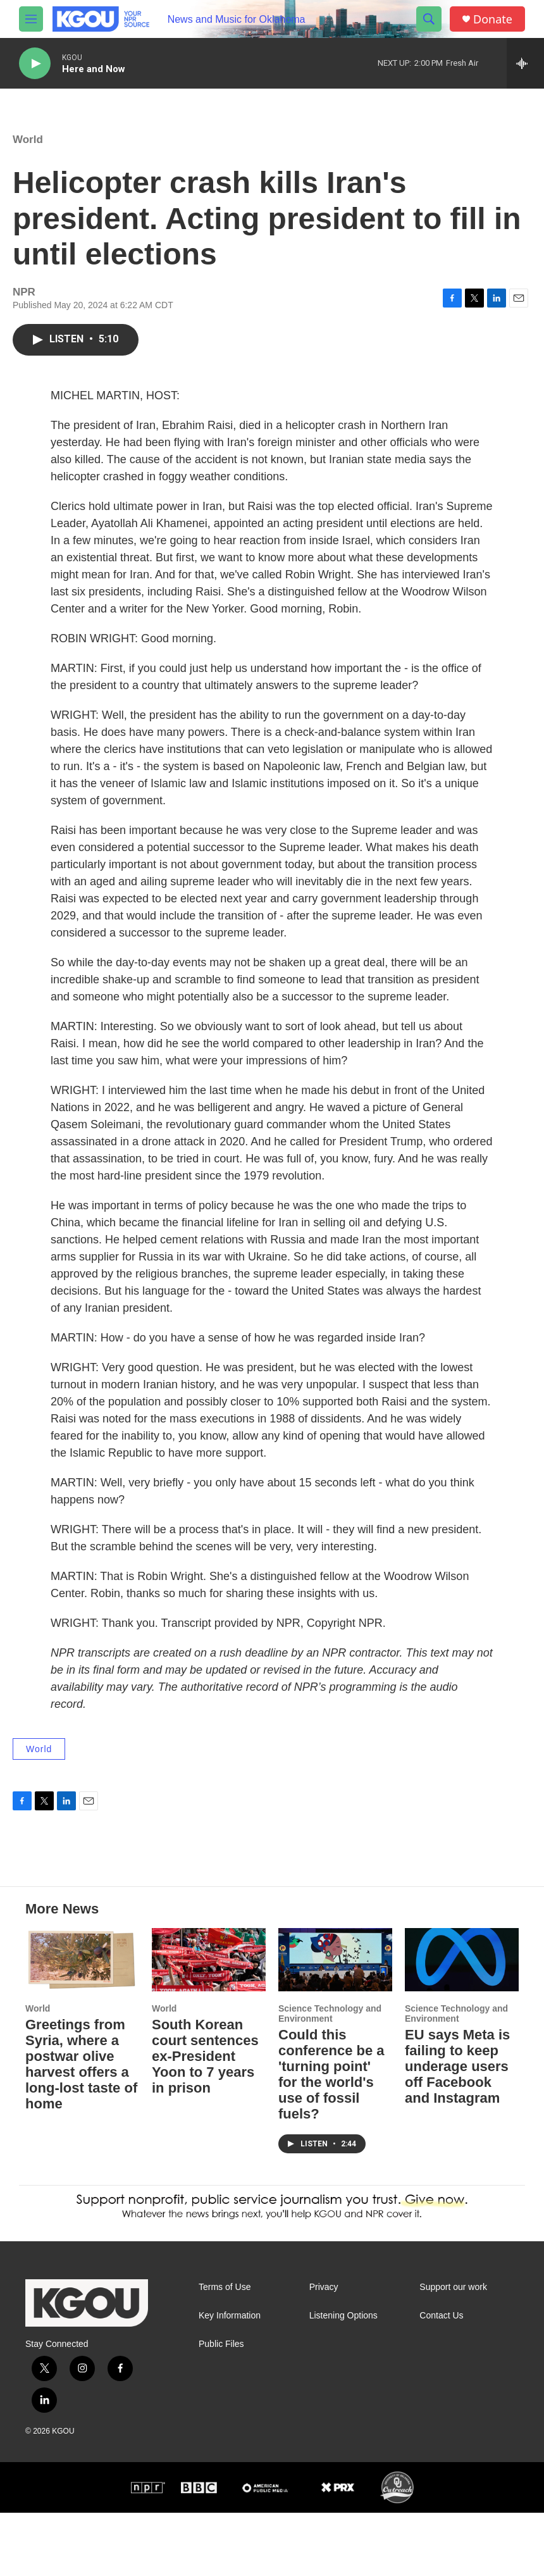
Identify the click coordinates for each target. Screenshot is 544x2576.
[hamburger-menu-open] (31, 19)
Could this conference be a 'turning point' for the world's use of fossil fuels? (331, 2137)
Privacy (323, 2350)
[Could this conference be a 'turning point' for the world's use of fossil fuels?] (335, 2023)
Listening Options (343, 2379)
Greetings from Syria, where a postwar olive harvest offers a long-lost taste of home (81, 2127)
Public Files (221, 2407)
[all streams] (525, 63)
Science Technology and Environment (329, 2077)
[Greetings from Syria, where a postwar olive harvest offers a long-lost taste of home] (82, 2023)
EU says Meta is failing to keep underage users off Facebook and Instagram (457, 2129)
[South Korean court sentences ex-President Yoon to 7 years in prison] (209, 2023)
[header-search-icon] (429, 19)
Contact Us (441, 2379)
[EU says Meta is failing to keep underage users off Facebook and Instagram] (462, 2023)
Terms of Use (224, 2350)
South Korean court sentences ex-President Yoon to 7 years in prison (205, 2119)
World (28, 152)
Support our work (453, 2350)
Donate (492, 19)
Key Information (230, 2379)
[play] (35, 63)
